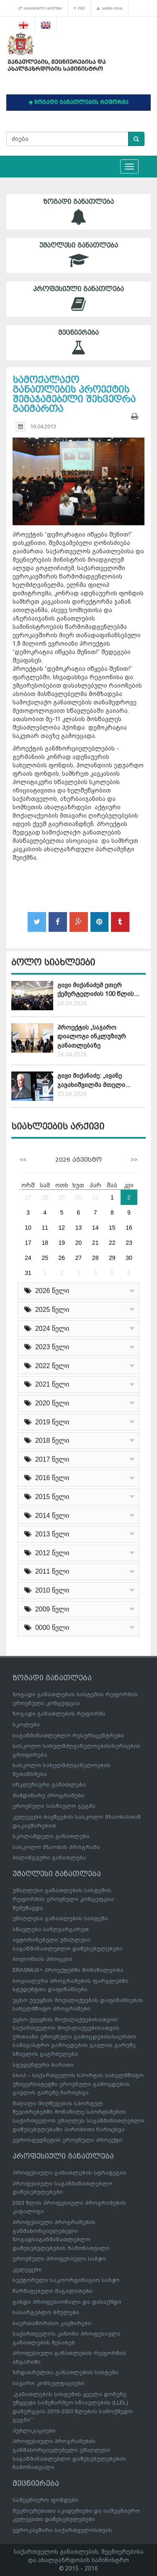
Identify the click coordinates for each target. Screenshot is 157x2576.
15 (112, 1227)
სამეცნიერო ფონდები (45, 2500)
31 (95, 1197)
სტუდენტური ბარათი (43, 2065)
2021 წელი (46, 1384)
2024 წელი (46, 1328)
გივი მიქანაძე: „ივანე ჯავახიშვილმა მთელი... (93, 1080)
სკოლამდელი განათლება (51, 1836)
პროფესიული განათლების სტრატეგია (69, 2172)
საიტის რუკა (109, 8)
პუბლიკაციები (34, 2430)
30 (78, 1197)
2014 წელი (46, 1515)
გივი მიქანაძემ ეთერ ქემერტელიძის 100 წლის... (98, 989)
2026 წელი (46, 1290)
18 (44, 1242)
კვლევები (27, 2269)
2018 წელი (46, 1440)
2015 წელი (46, 1496)
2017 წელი (46, 1459)
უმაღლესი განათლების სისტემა (60, 1918)
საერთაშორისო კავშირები (52, 2323)
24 (28, 1257)
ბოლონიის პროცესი (42, 1959)
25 (44, 1257)
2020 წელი (46, 1403)
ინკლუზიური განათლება (49, 1784)
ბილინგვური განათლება (49, 1857)
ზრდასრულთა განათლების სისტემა (65, 2372)
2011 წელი (46, 1571)
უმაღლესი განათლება (78, 255)
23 (129, 1242)
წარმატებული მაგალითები (53, 2291)
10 (28, 1227)
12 (62, 1227)
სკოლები (26, 1724)
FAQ (79, 8)
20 (78, 1242)
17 (28, 1242)
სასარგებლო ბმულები (40, 8)
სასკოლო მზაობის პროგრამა (56, 1847)
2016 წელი (46, 1477)
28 (44, 1197)
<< (23, 1159)
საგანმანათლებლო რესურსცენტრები (68, 1735)
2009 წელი (46, 1609)
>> (134, 1159)
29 (62, 1197)
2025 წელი (46, 1309)
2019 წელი (46, 1422)
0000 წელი (46, 1627)
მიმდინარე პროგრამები (49, 1795)
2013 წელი (46, 1534)
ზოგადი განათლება (78, 211)
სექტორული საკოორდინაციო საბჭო (66, 2280)
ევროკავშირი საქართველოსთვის (62, 2530)
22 (112, 1242)
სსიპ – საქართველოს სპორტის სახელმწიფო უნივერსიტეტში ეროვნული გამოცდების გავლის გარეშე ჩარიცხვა (78, 2084)
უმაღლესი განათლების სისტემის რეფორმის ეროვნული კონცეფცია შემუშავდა (63, 1899)
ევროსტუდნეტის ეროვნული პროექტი (67, 2140)
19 (62, 1242)
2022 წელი (46, 1365)
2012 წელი (46, 1553)
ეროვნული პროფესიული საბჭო (59, 2258)
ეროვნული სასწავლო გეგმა (54, 1806)
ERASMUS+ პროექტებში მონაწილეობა (68, 1970)
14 (95, 1227)
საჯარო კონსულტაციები (49, 2383)
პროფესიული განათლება (78, 299)
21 (95, 1242)
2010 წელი (46, 1590)
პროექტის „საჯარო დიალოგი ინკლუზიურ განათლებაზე (91, 1036)
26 (62, 1257)
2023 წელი (46, 1347)
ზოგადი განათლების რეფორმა (59, 1713)
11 (44, 1227)
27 (28, 1197)
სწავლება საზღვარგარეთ (51, 1929)
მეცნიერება (78, 342)
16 (129, 1227)
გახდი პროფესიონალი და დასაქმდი (67, 2302)
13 (78, 1227)
